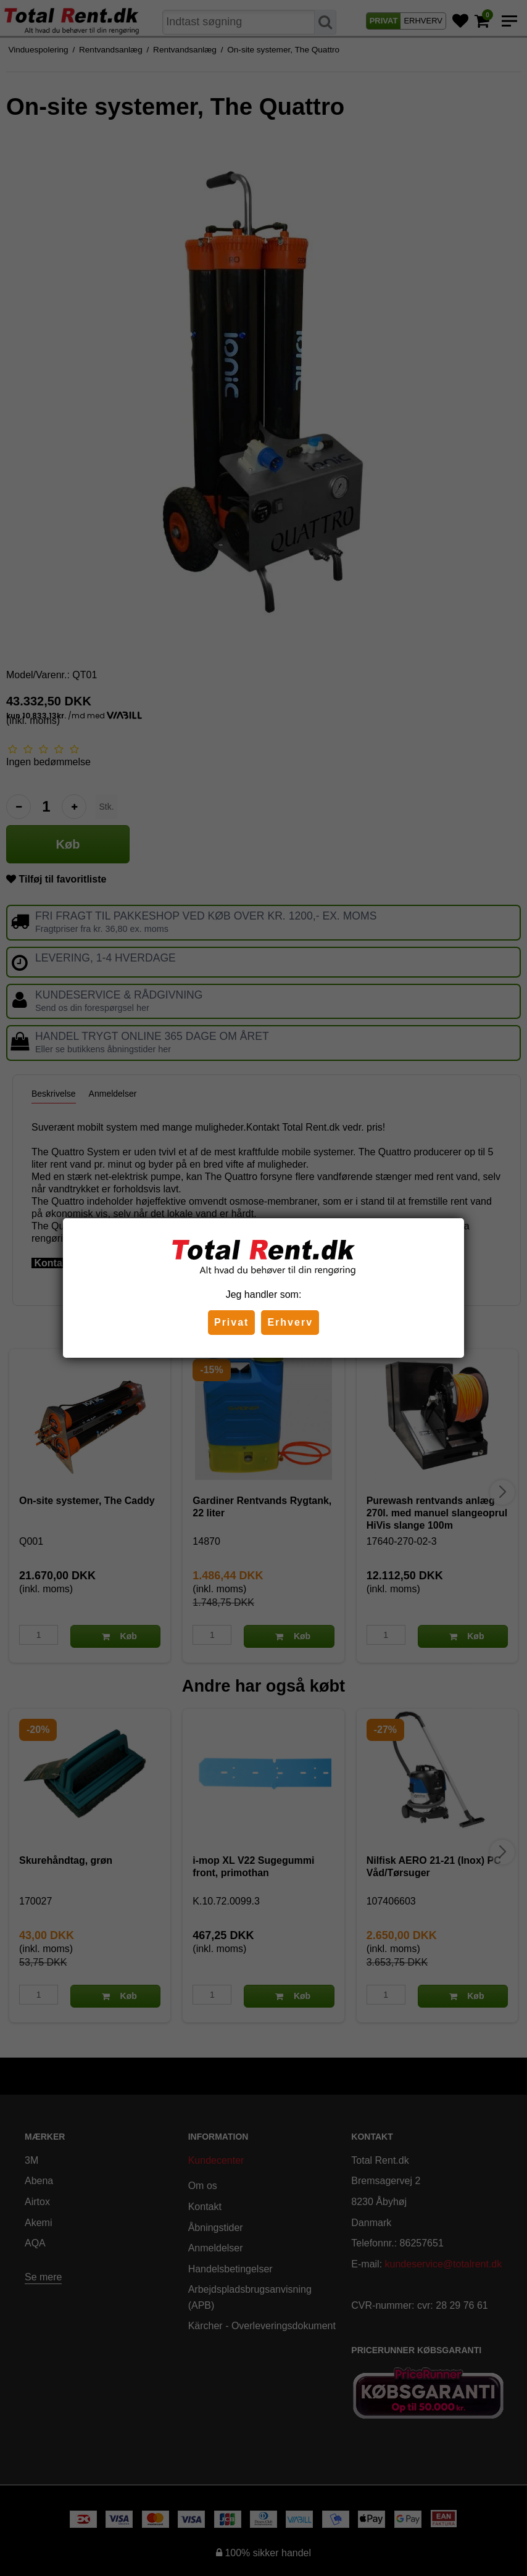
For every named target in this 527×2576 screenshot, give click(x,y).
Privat (231, 1322)
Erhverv (290, 1322)
